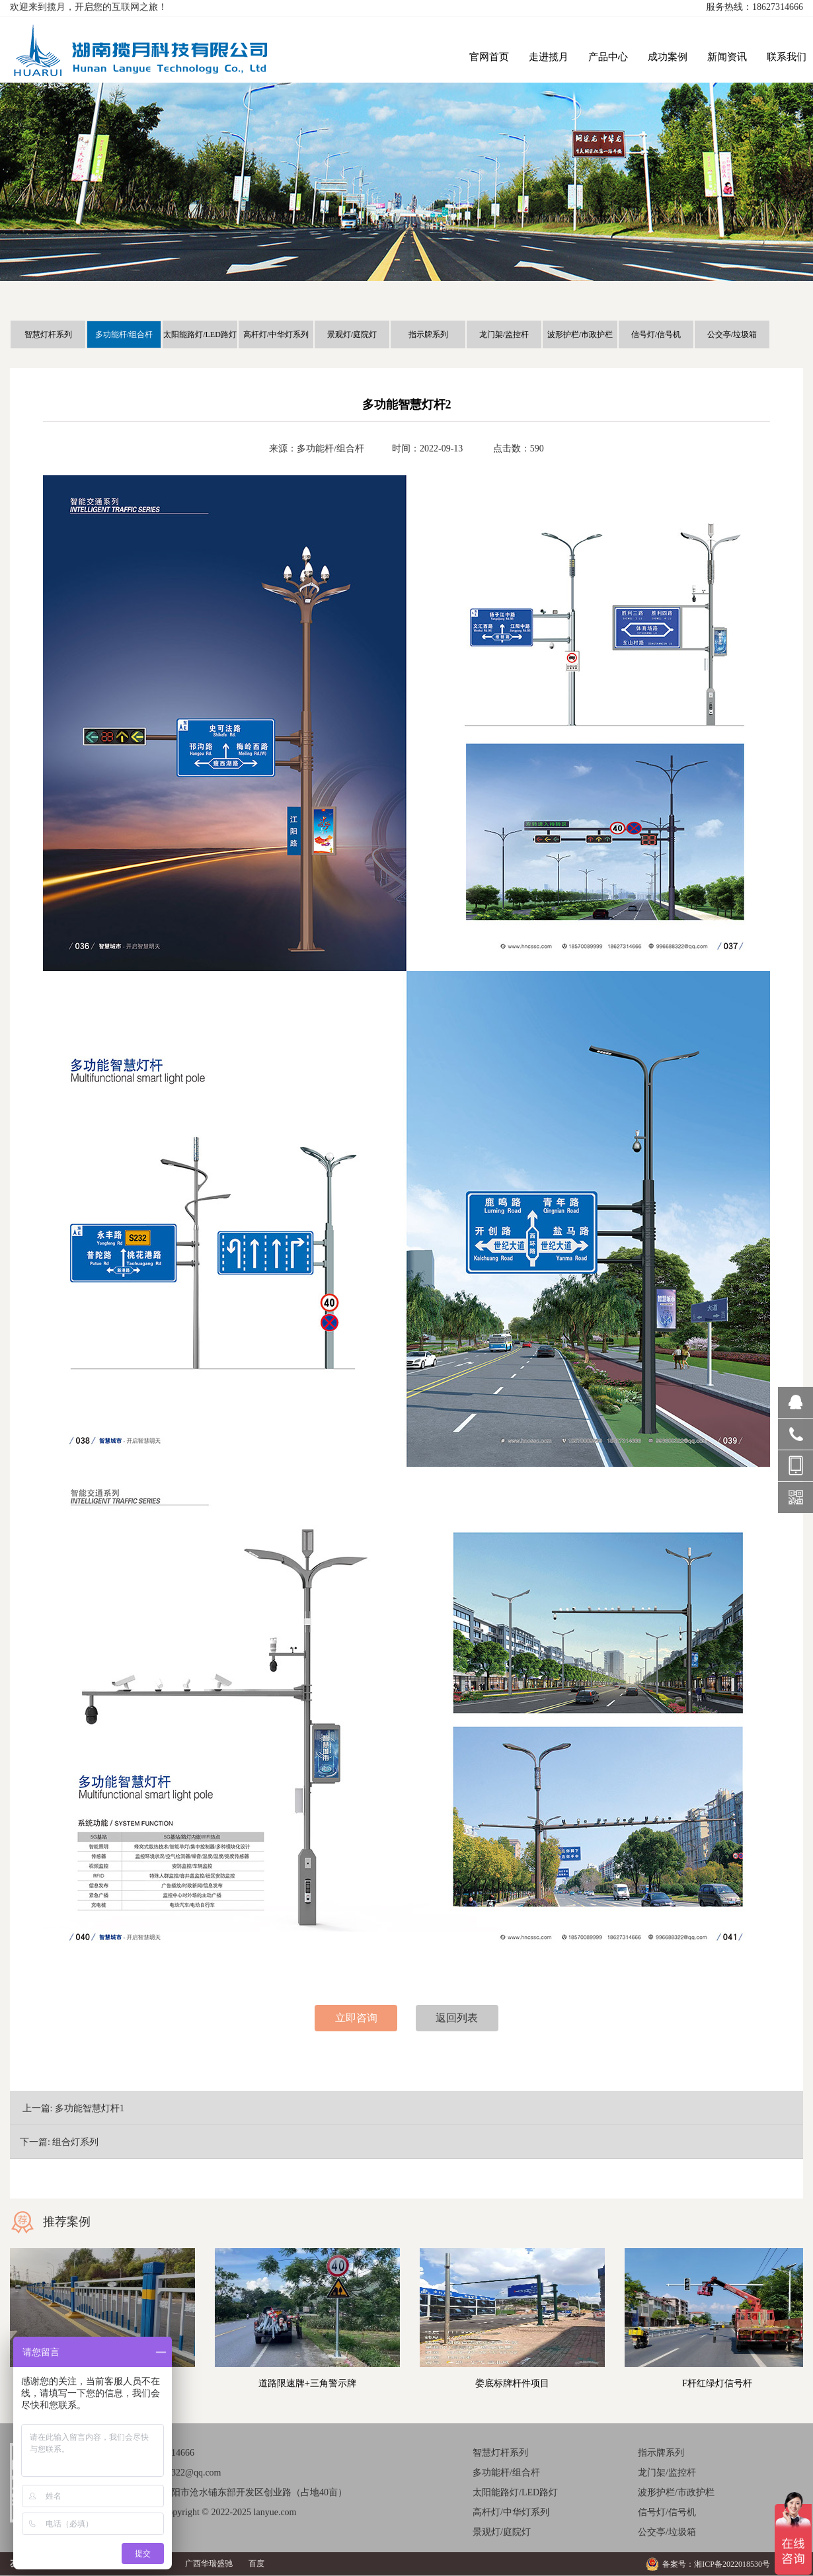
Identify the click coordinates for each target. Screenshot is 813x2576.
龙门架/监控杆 (504, 334)
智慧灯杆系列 (48, 334)
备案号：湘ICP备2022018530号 (716, 2564)
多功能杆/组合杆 (124, 334)
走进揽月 (548, 57)
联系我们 (786, 57)
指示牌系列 (428, 334)
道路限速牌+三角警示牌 (307, 2383)
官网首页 (489, 57)
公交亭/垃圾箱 (732, 334)
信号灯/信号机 (656, 334)
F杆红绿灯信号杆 (717, 2383)
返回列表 (457, 2017)
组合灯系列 (75, 2142)
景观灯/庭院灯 (352, 334)
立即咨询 (356, 2017)
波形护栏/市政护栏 (580, 334)
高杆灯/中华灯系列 (276, 334)
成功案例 (667, 57)
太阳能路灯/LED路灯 (200, 334)
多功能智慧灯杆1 (89, 2108)
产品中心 (608, 57)
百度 (256, 2563)
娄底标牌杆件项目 (512, 2383)
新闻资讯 (727, 57)
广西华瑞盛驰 (209, 2563)
